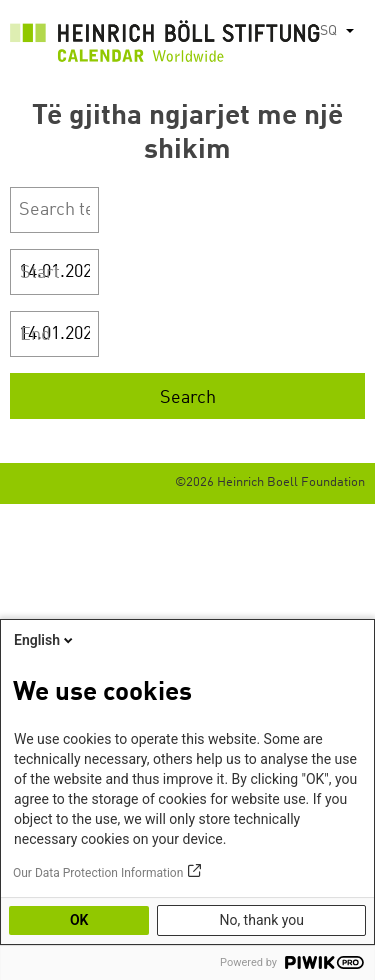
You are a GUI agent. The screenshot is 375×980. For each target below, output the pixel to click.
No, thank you (261, 920)
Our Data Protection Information (98, 873)
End (35, 335)
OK (79, 920)
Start (40, 273)
